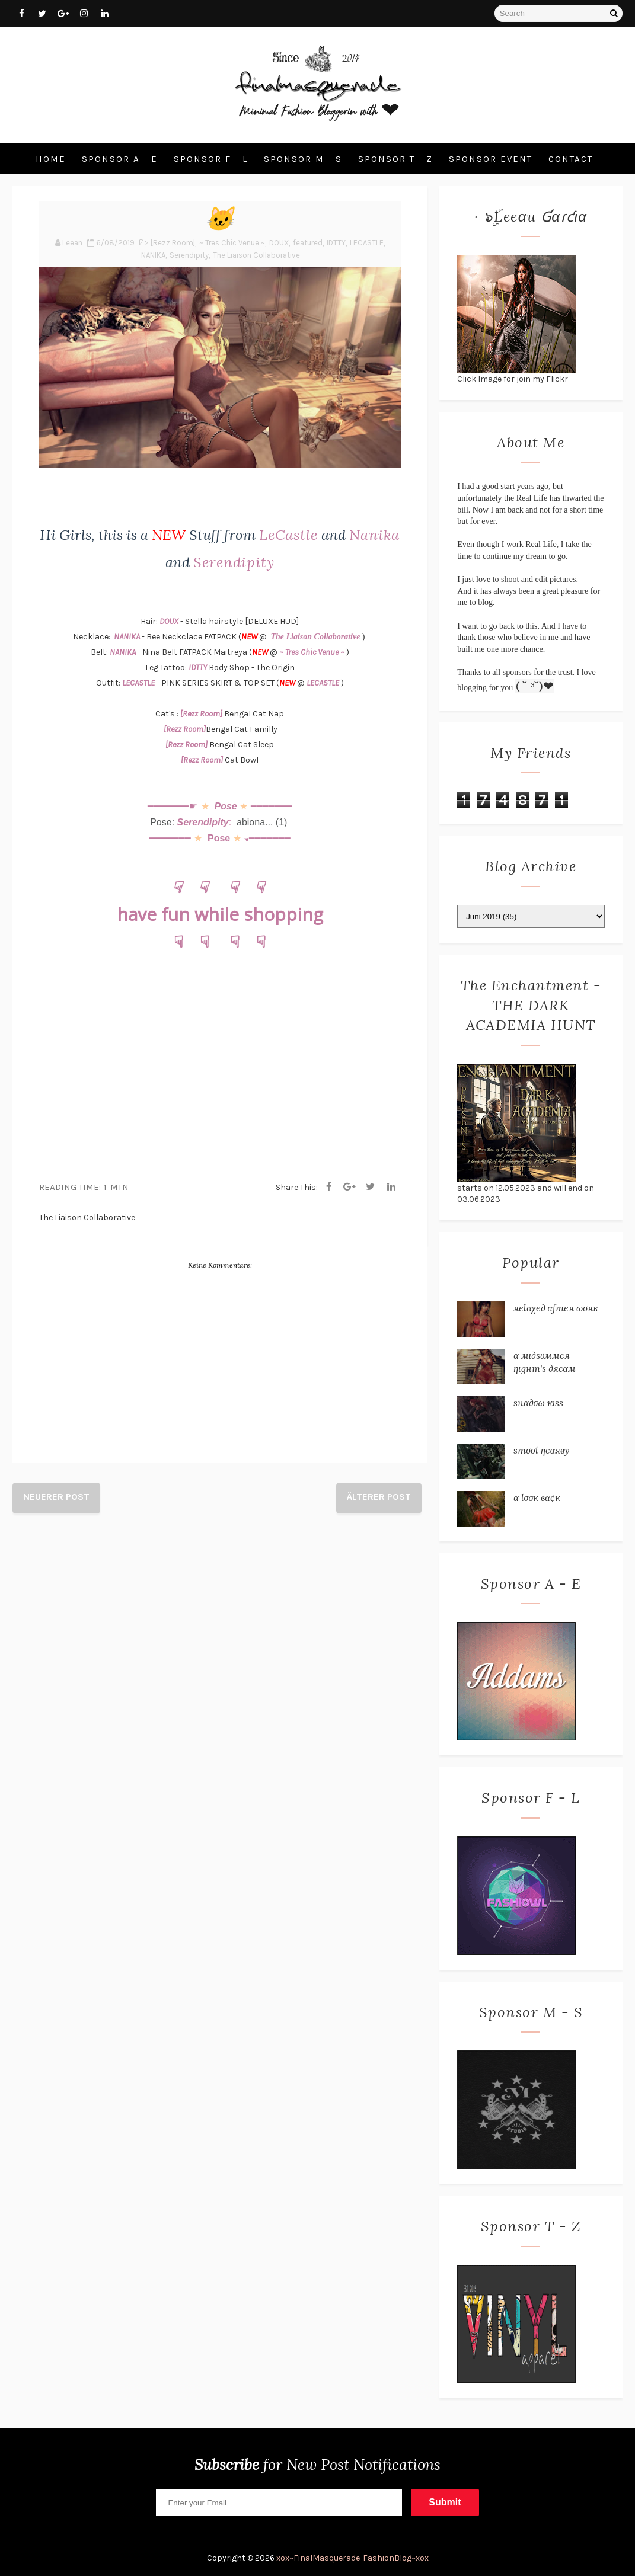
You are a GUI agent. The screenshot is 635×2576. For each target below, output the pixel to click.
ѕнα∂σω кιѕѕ (538, 1403)
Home (51, 158)
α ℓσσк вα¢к (536, 1497)
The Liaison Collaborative (256, 255)
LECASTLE (367, 242)
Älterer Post (379, 1496)
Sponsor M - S (303, 158)
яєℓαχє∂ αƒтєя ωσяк (555, 1308)
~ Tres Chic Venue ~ (232, 242)
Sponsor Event (490, 158)
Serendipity (189, 255)
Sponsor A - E (120, 158)
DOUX (279, 242)
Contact (570, 158)
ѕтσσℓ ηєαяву (541, 1450)
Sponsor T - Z (395, 158)
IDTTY (336, 242)
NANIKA (153, 255)
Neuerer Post (56, 1496)
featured (308, 242)
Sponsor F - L (211, 158)
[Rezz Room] (173, 242)
